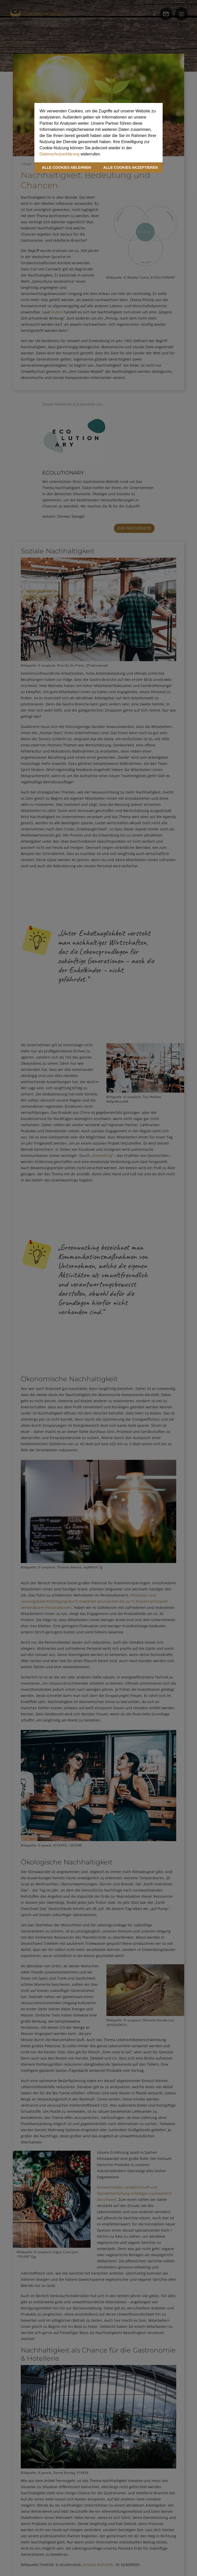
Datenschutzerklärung (60, 154)
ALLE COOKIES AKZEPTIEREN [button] (130, 167)
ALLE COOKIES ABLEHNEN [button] (66, 167)
